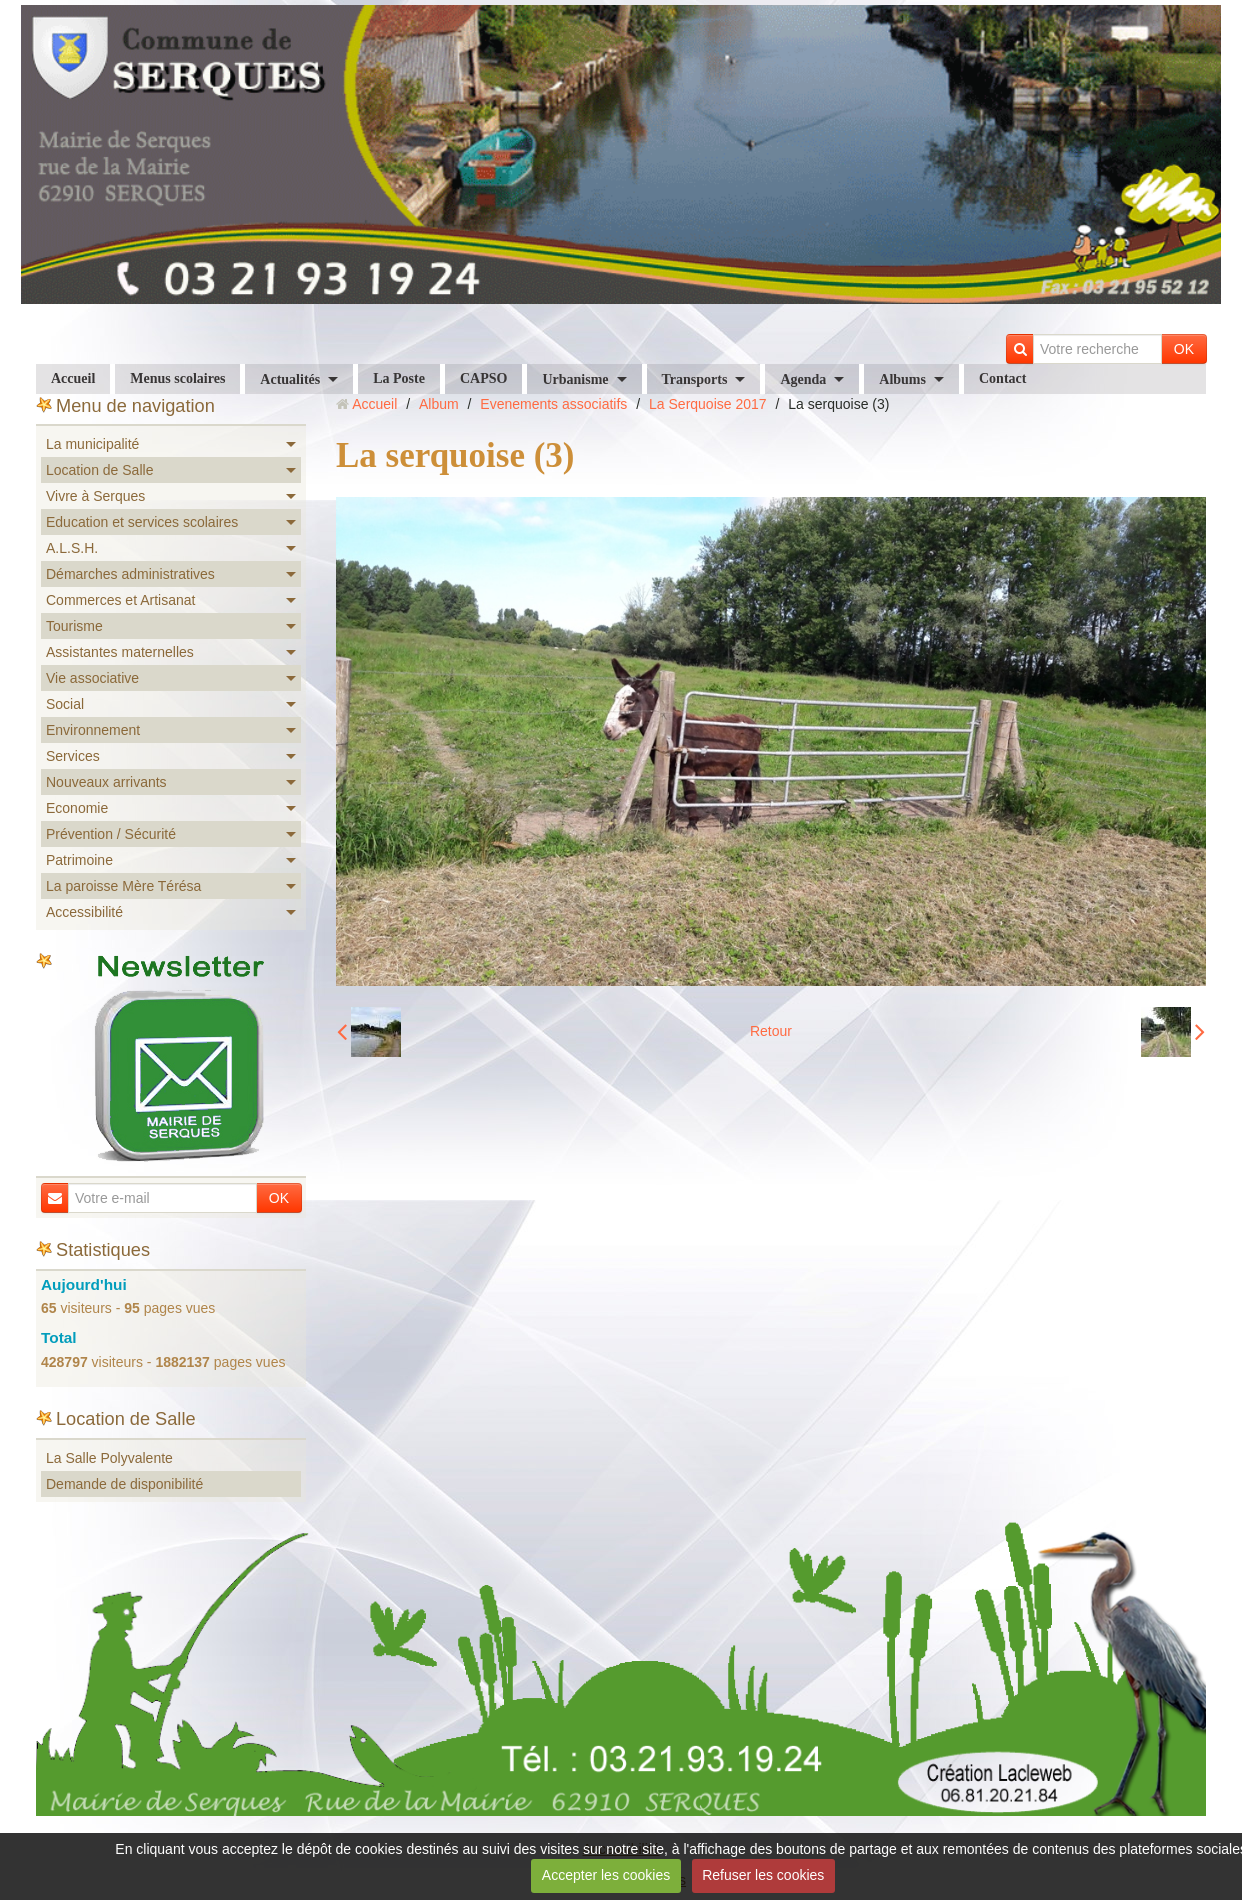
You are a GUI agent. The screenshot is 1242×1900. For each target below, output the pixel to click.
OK (1184, 349)
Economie (77, 808)
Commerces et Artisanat (120, 600)
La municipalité (92, 444)
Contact (1002, 378)
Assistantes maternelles (120, 652)
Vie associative (92, 678)
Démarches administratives (130, 574)
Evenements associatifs (553, 404)
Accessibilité (84, 912)
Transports (695, 379)
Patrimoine (79, 860)
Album (439, 404)
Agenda (803, 379)
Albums (902, 379)
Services (73, 756)
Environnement (93, 730)
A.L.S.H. (72, 548)
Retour (771, 1031)
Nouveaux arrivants (106, 782)
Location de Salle (99, 470)
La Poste (399, 378)
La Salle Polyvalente (109, 1458)
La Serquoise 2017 (708, 404)
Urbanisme (575, 379)
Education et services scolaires (142, 522)
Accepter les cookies (606, 1875)
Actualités (290, 379)
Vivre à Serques (95, 496)
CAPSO (483, 378)
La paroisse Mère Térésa (123, 886)
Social (65, 704)
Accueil (73, 378)
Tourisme (74, 626)
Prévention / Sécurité (111, 834)
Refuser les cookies (763, 1875)
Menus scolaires (177, 378)
